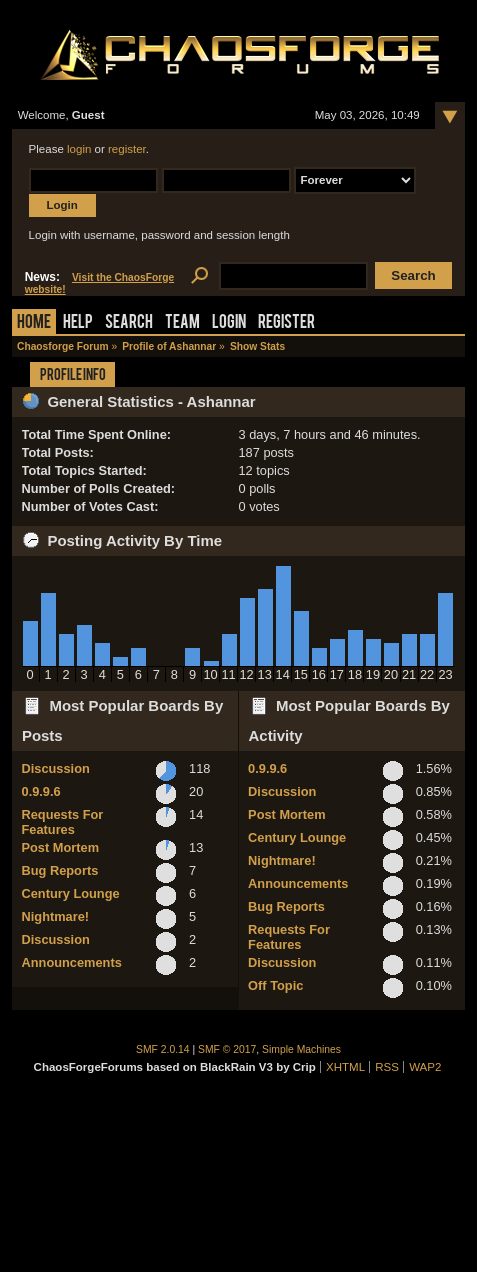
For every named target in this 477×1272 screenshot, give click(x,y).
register (127, 149)
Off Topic (275, 985)
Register (286, 323)
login (79, 149)
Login (229, 323)
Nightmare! (56, 916)
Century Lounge (71, 893)
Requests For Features (63, 822)
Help (78, 323)
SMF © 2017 (227, 1049)
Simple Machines (301, 1049)
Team (182, 323)
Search (129, 323)
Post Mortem (61, 847)
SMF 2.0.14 (163, 1049)
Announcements (72, 962)
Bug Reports (60, 870)
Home (34, 323)
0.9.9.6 (41, 791)
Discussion (56, 768)
